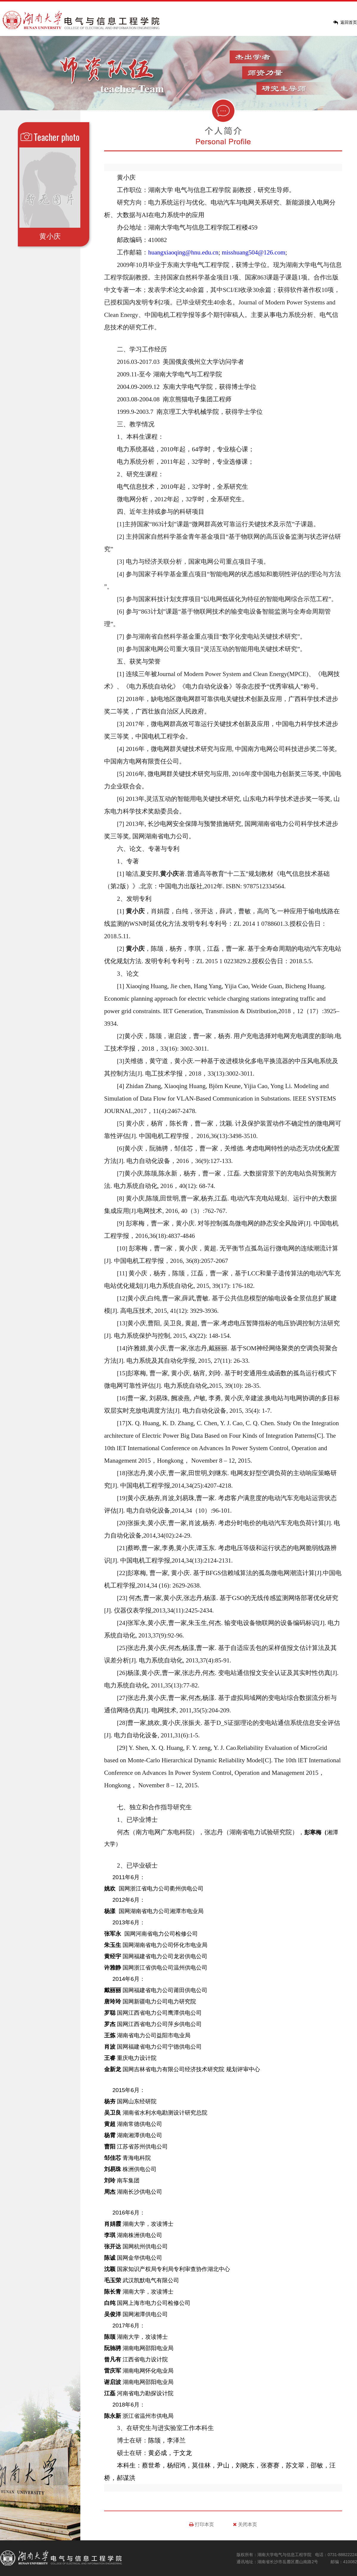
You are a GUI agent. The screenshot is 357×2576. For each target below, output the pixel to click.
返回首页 (348, 22)
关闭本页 (245, 2524)
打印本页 (201, 2524)
